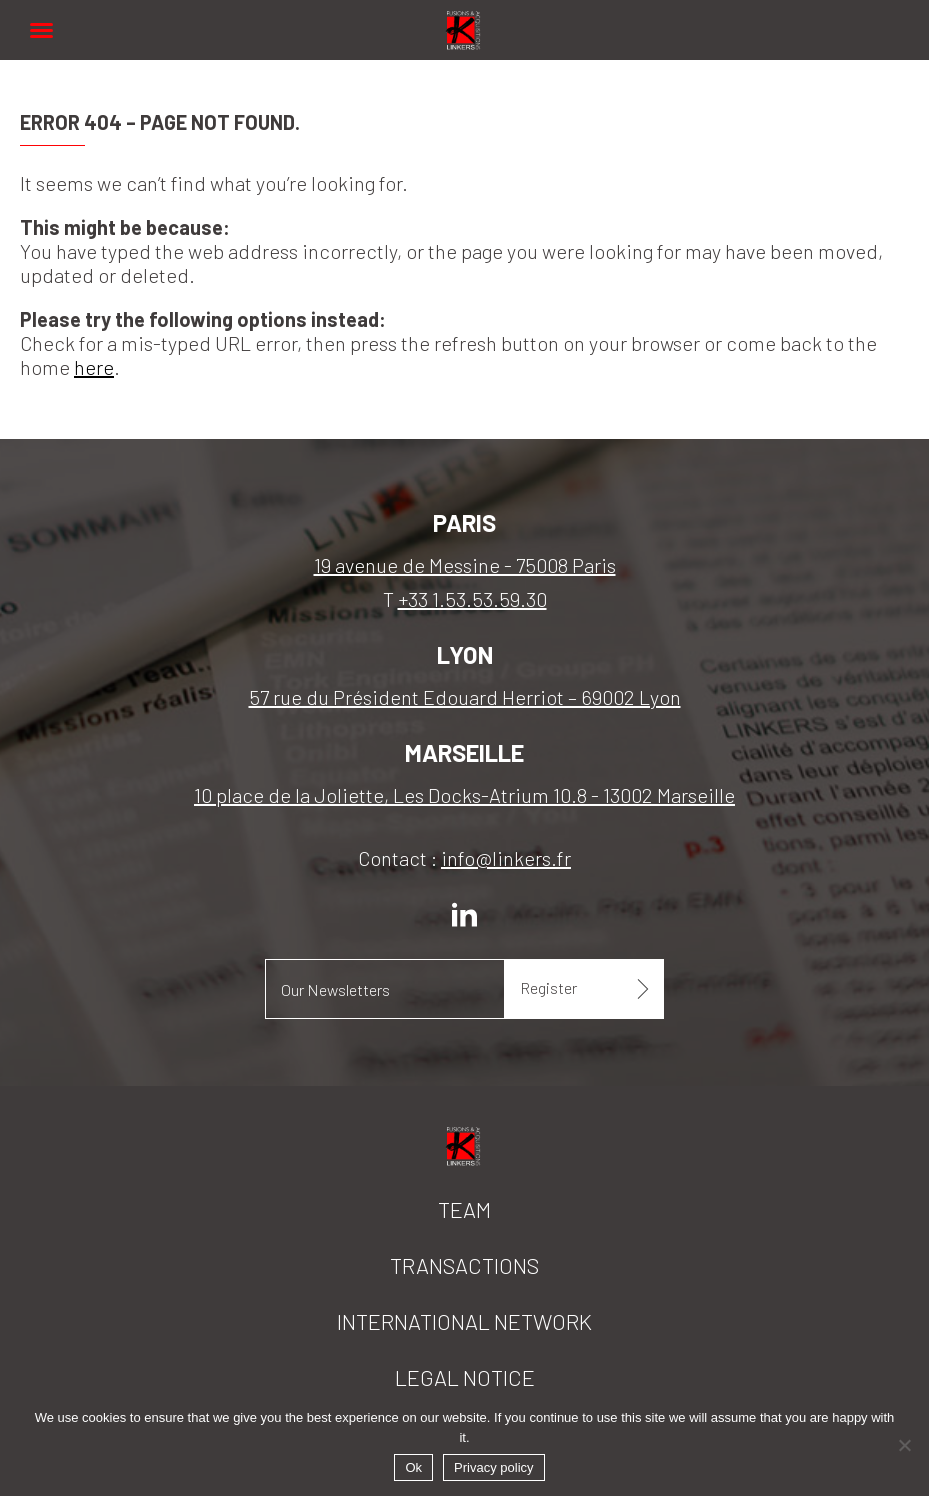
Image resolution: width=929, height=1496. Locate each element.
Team (464, 1209)
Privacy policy (493, 1467)
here (94, 367)
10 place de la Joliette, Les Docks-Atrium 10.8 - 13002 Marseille (464, 795)
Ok (413, 1467)
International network (464, 1321)
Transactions (464, 1265)
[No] (904, 1445)
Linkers (465, 19)
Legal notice (465, 1377)
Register (548, 987)
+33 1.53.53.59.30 (472, 599)
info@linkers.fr (506, 858)
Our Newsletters (335, 989)
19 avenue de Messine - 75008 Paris (465, 565)
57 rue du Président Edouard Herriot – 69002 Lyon (465, 697)
